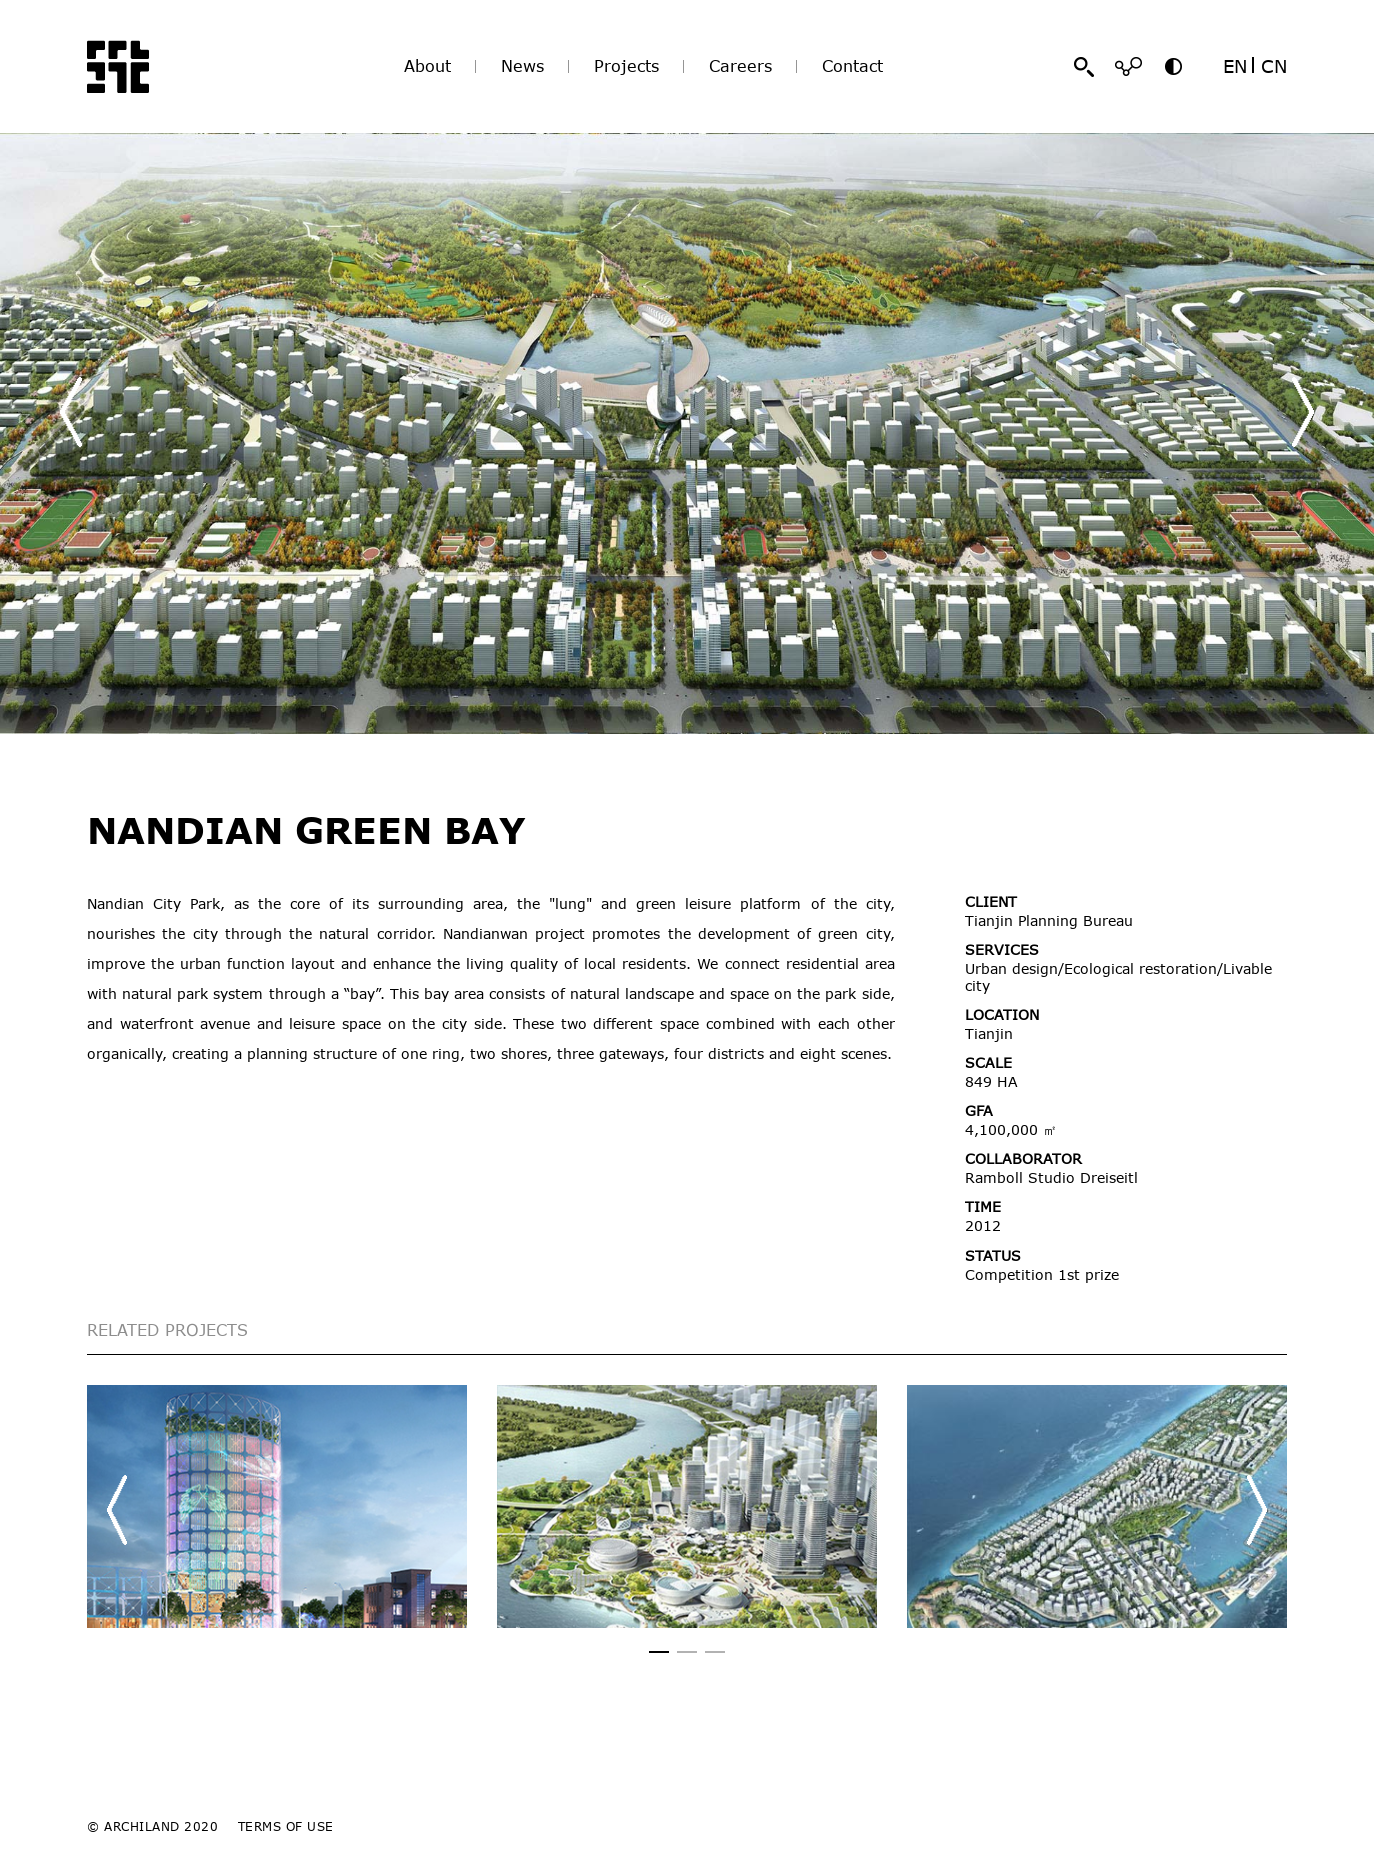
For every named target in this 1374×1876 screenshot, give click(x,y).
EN (1235, 66)
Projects (626, 66)
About (427, 66)
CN (1274, 66)
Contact (852, 66)
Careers (740, 66)
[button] (1303, 412)
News (522, 66)
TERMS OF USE (286, 1826)
